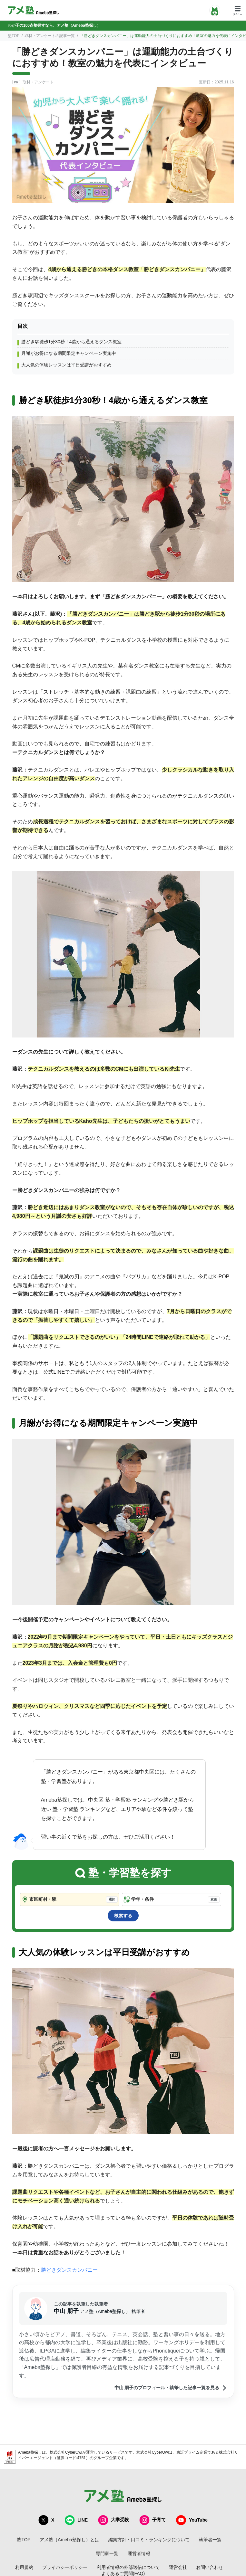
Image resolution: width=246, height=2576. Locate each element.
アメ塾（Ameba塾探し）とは (69, 2539)
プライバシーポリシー (64, 2567)
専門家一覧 (107, 2553)
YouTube (192, 2520)
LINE (76, 2520)
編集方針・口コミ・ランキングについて (149, 2539)
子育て (152, 2520)
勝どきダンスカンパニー (69, 2270)
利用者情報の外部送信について (128, 2567)
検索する (123, 1915)
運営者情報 (139, 2553)
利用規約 (24, 2567)
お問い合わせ (209, 2567)
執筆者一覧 (210, 2539)
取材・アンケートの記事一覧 (50, 35)
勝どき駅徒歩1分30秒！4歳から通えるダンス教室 (71, 341)
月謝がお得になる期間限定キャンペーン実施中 (68, 353)
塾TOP (13, 35)
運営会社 (178, 2567)
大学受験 (113, 2520)
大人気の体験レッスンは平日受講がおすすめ (66, 364)
